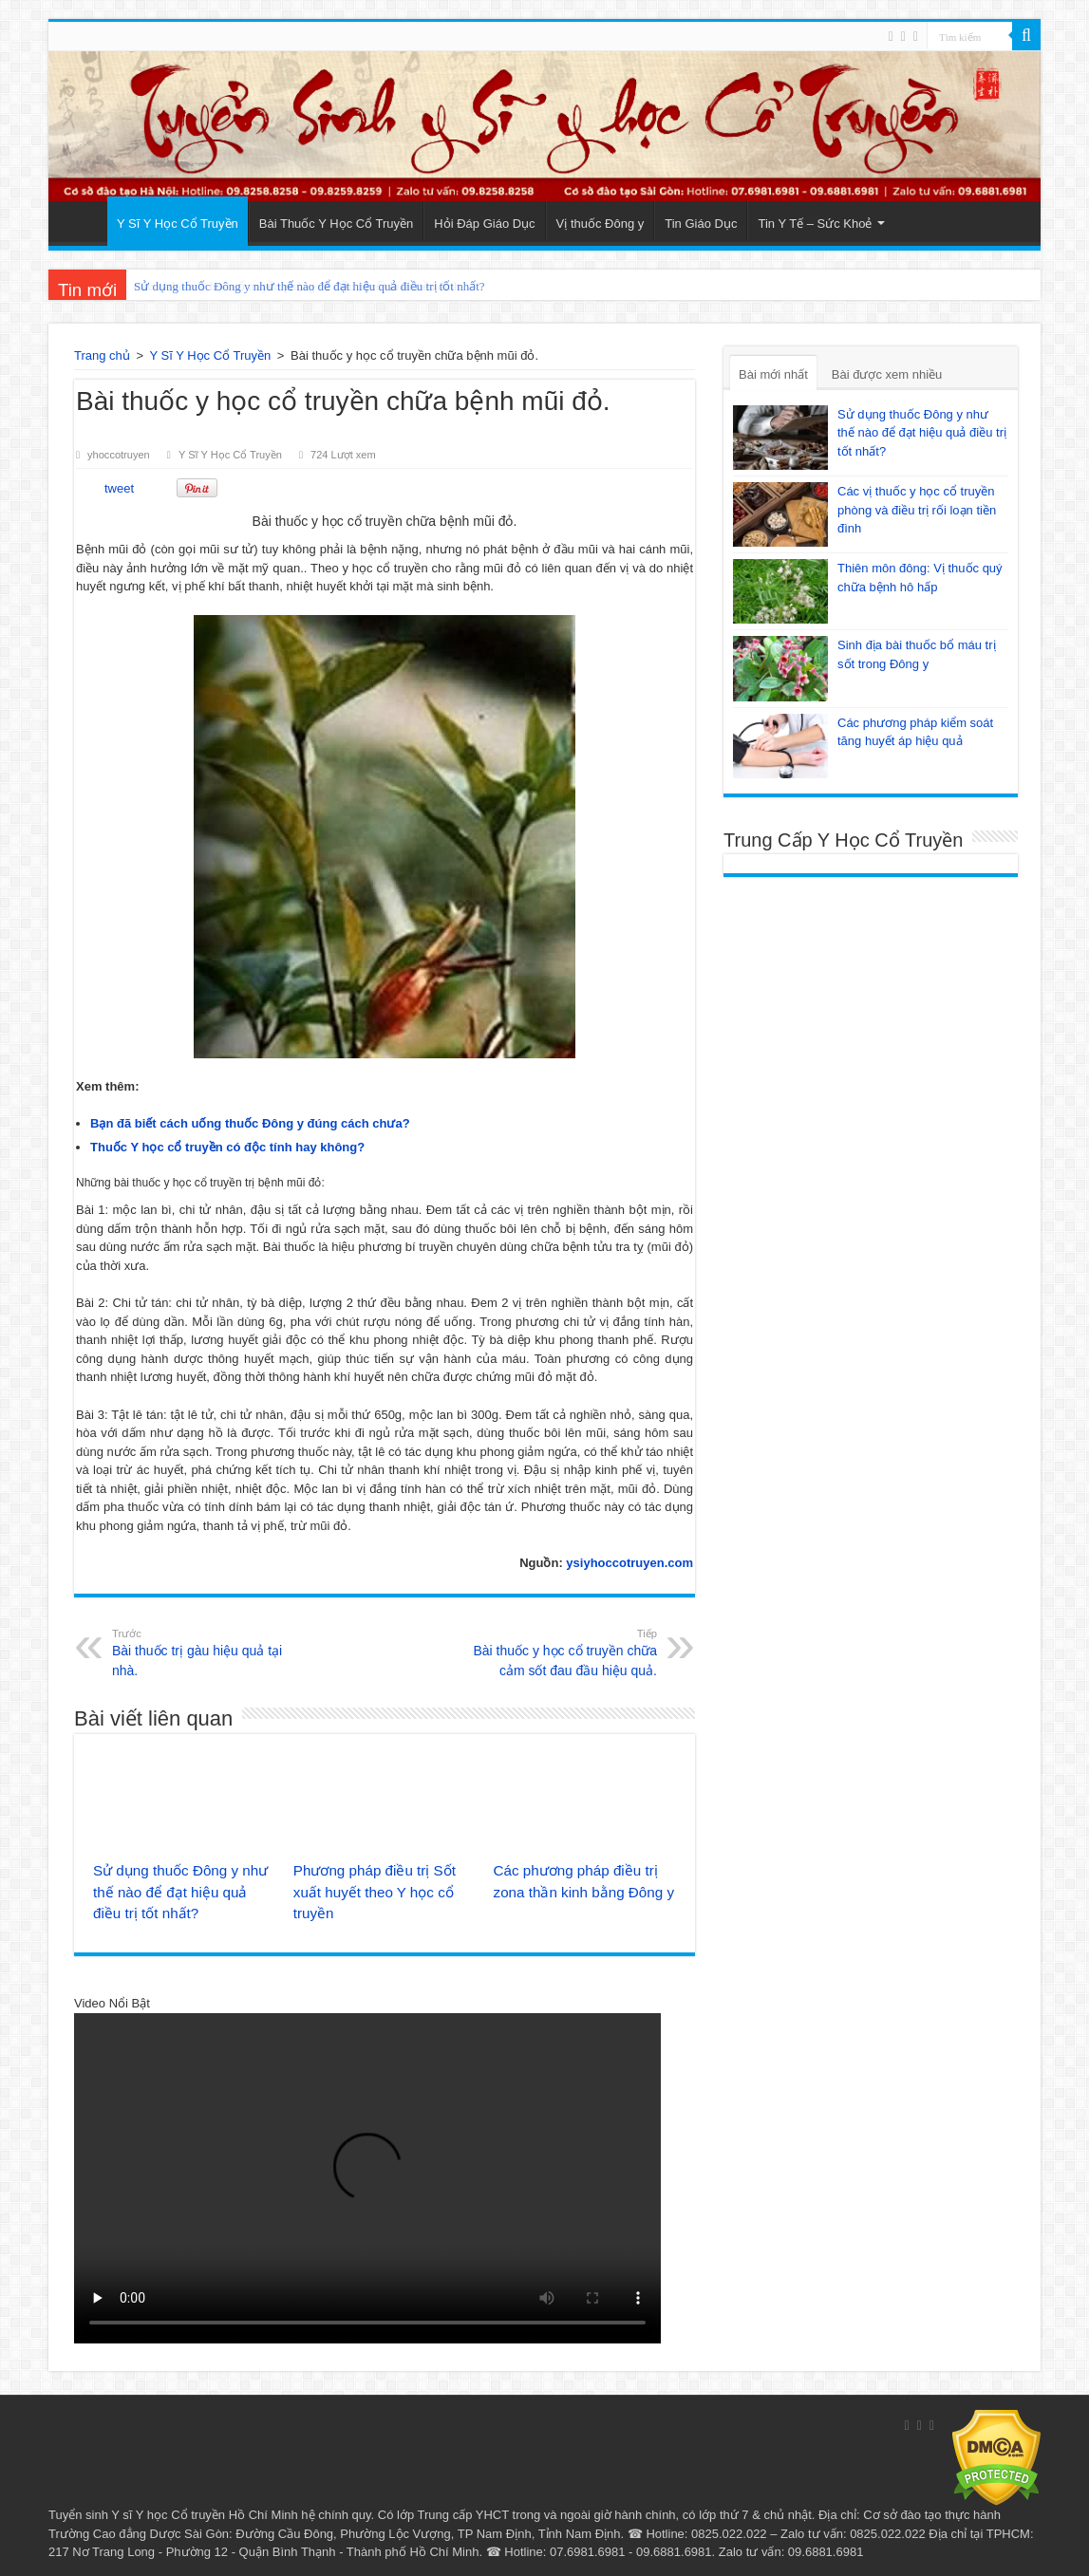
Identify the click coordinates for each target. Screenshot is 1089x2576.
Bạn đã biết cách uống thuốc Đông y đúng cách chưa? (250, 1123)
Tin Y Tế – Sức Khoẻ (815, 223)
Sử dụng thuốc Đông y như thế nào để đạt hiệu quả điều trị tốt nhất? (309, 286)
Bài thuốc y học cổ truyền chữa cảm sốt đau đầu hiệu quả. (559, 1652)
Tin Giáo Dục (701, 223)
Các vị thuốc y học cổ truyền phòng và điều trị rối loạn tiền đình (916, 509)
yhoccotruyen (118, 454)
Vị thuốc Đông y (600, 223)
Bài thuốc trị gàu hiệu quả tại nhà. (209, 1652)
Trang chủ (102, 355)
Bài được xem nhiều (887, 374)
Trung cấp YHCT (463, 2515)
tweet (119, 488)
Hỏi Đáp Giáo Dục (484, 223)
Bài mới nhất (773, 374)
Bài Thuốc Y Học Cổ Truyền (336, 223)
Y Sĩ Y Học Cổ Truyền (177, 223)
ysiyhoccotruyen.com (628, 1563)
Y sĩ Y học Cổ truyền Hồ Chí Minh (204, 2515)
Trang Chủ (82, 221)
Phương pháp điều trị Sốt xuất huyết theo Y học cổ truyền (374, 1892)
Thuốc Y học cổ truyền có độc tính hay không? (227, 1147)
